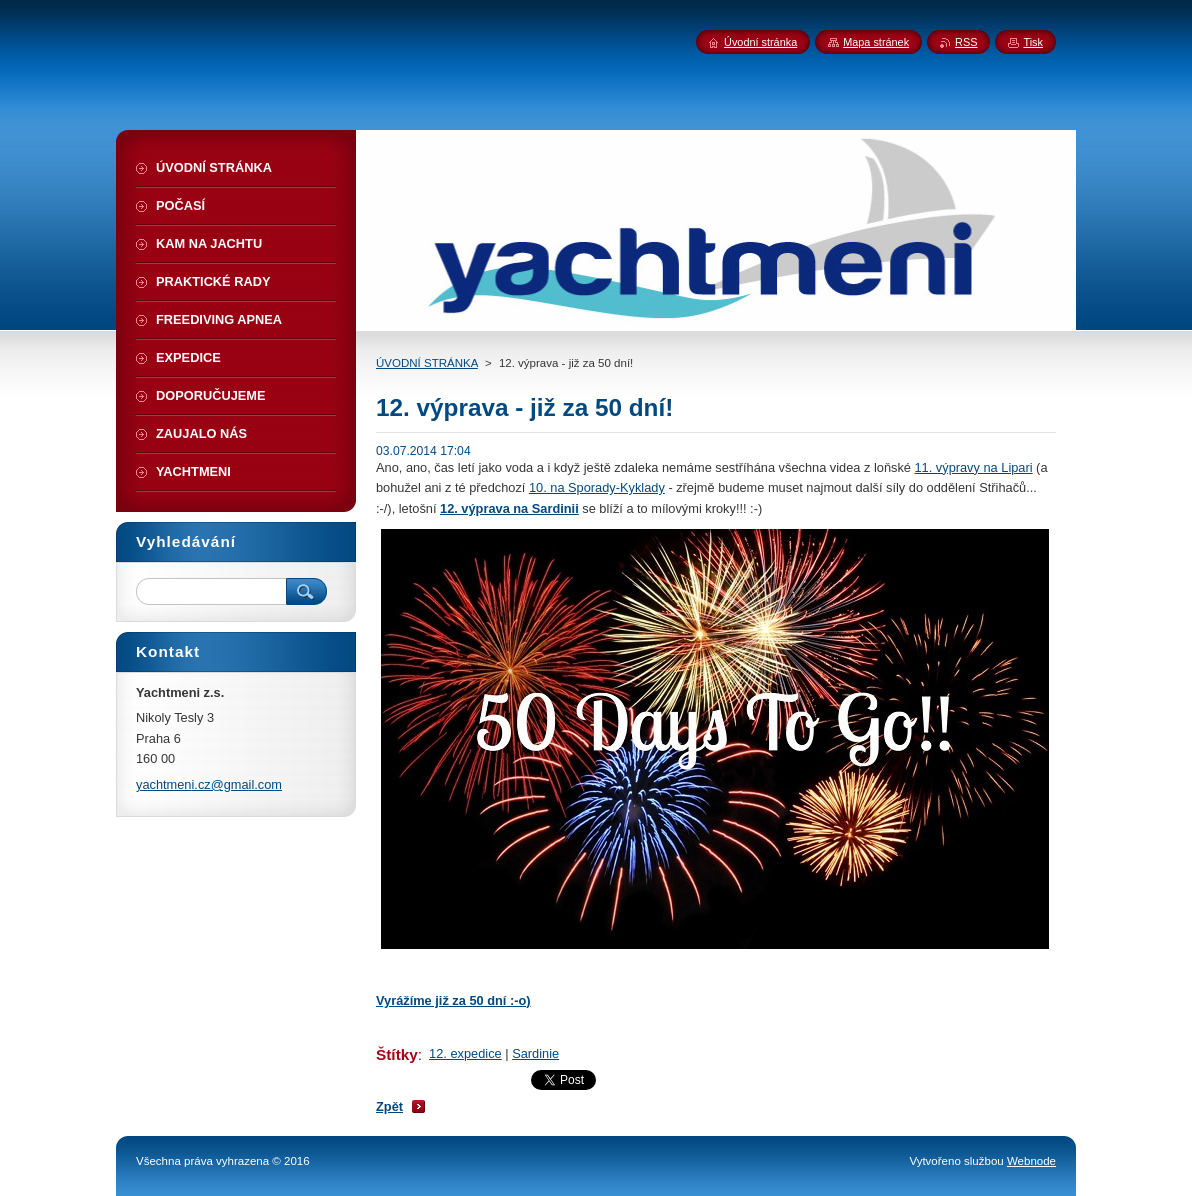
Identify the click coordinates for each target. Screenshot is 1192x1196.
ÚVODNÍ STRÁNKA (427, 363)
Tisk (1033, 42)
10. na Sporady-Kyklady (597, 487)
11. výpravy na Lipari (973, 467)
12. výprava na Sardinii (509, 508)
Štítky (397, 1054)
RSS (966, 42)
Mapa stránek (876, 42)
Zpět (389, 1106)
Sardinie (535, 1053)
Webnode (1031, 1161)
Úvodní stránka (760, 42)
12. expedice (465, 1053)
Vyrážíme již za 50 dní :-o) (453, 1000)
